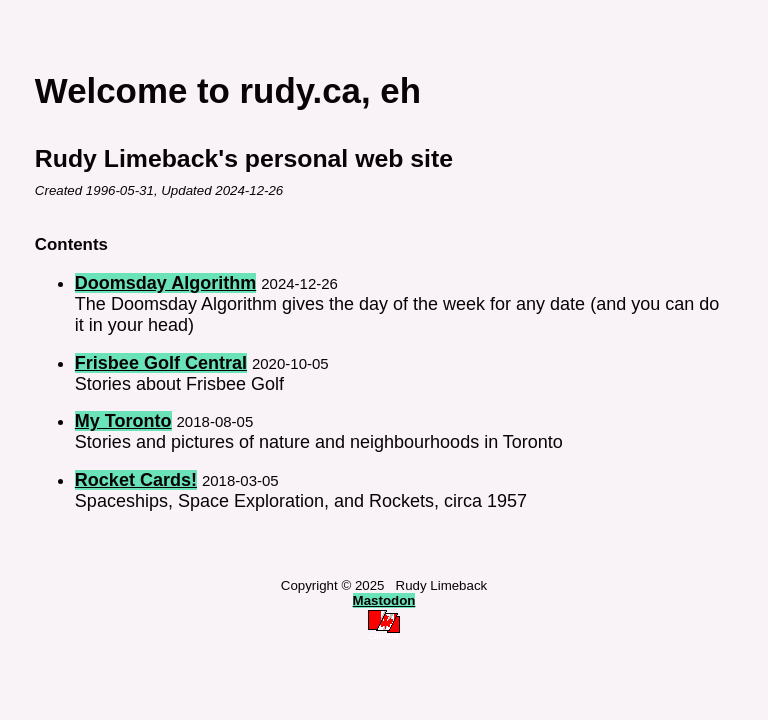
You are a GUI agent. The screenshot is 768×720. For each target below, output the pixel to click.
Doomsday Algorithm (165, 283)
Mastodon (384, 600)
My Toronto (123, 421)
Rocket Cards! (136, 480)
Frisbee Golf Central (161, 363)
